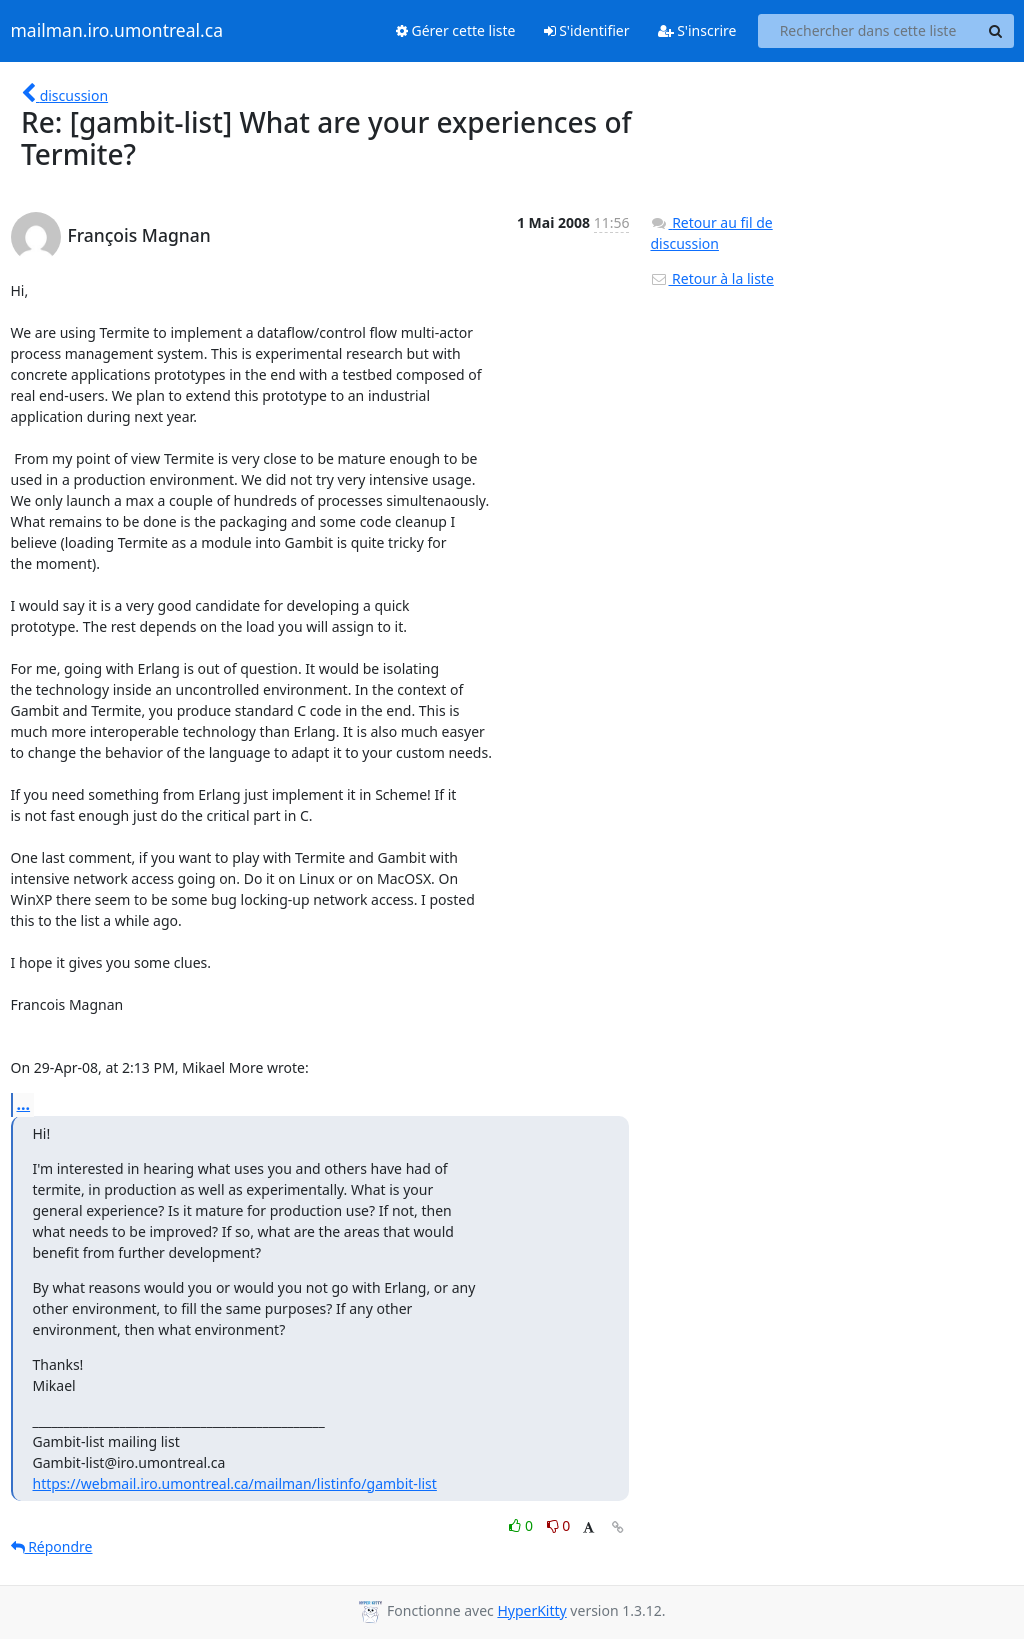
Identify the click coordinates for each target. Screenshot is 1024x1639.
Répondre (52, 1546)
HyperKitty (531, 1610)
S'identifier (587, 30)
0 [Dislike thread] (559, 1525)
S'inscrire (697, 30)
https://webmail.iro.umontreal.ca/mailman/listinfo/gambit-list (235, 1483)
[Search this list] (868, 31)
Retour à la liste (711, 278)
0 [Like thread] (522, 1525)
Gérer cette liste (456, 30)
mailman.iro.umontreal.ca (117, 31)
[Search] (996, 31)
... (24, 1104)
